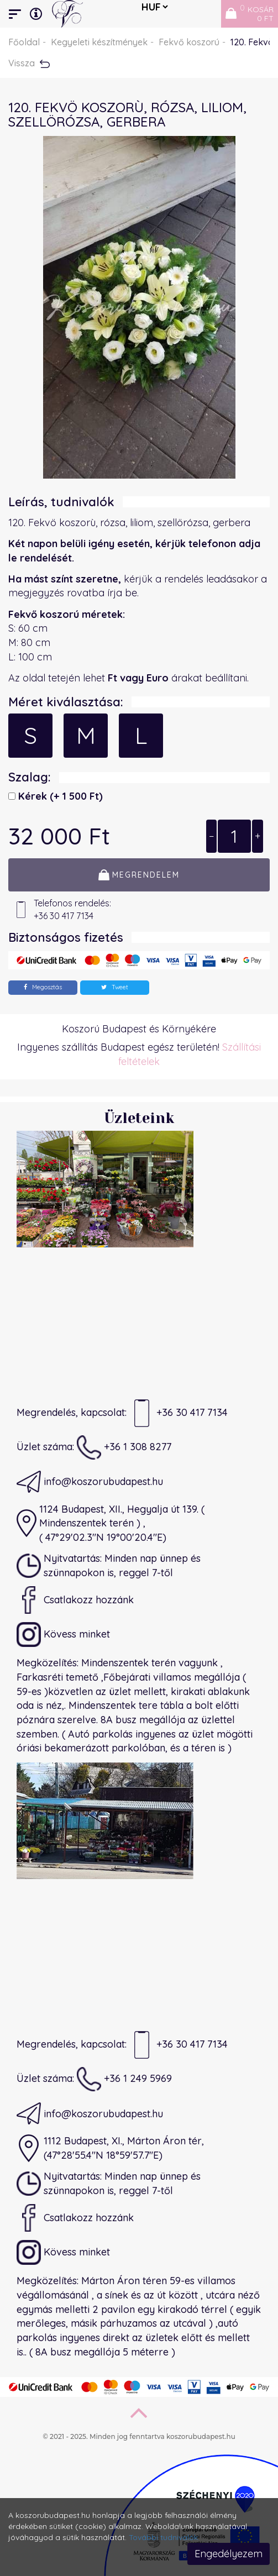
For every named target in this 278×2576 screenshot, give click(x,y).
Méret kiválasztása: (65, 702)
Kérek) (59, 796)
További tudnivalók (163, 2537)
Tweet (114, 987)
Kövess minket (63, 1634)
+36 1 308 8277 (124, 1447)
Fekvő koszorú (189, 42)
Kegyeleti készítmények (99, 42)
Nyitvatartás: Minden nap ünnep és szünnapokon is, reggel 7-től (109, 1566)
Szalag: (29, 777)
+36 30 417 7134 (178, 1413)
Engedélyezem (229, 2553)
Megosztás (43, 987)
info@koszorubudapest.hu (90, 1482)
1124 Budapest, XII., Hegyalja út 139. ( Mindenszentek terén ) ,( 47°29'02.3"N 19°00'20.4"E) (110, 1523)
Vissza (29, 63)
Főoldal (24, 42)
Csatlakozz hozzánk (75, 1600)
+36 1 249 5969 (124, 2079)
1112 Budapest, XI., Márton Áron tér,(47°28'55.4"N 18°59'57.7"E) (110, 2148)
